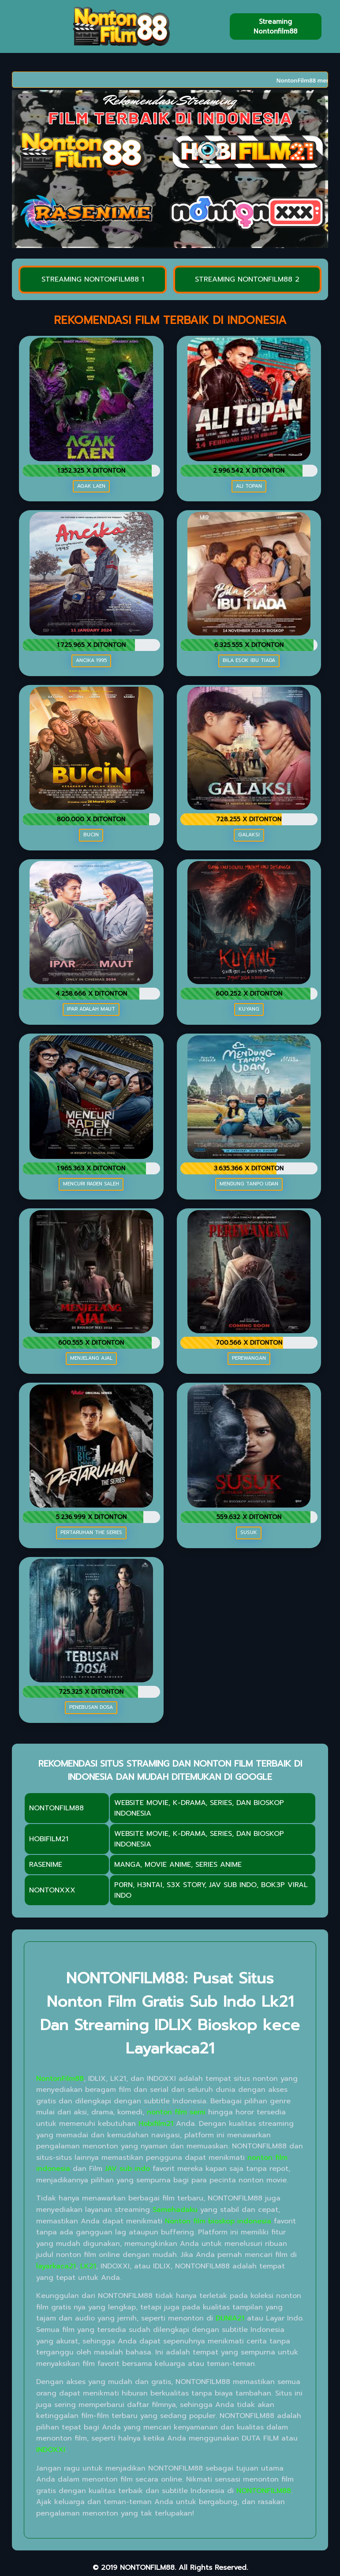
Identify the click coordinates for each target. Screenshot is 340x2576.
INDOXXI (50, 2449)
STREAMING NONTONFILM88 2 (247, 279)
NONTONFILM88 (263, 2491)
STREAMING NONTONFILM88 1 (92, 279)
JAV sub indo (127, 2168)
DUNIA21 (230, 2318)
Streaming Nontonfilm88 (275, 26)
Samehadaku (175, 2209)
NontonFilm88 (60, 2078)
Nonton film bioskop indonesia (218, 2221)
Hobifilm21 (155, 2123)
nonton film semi (176, 2112)
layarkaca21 (56, 2266)
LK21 (88, 2266)
